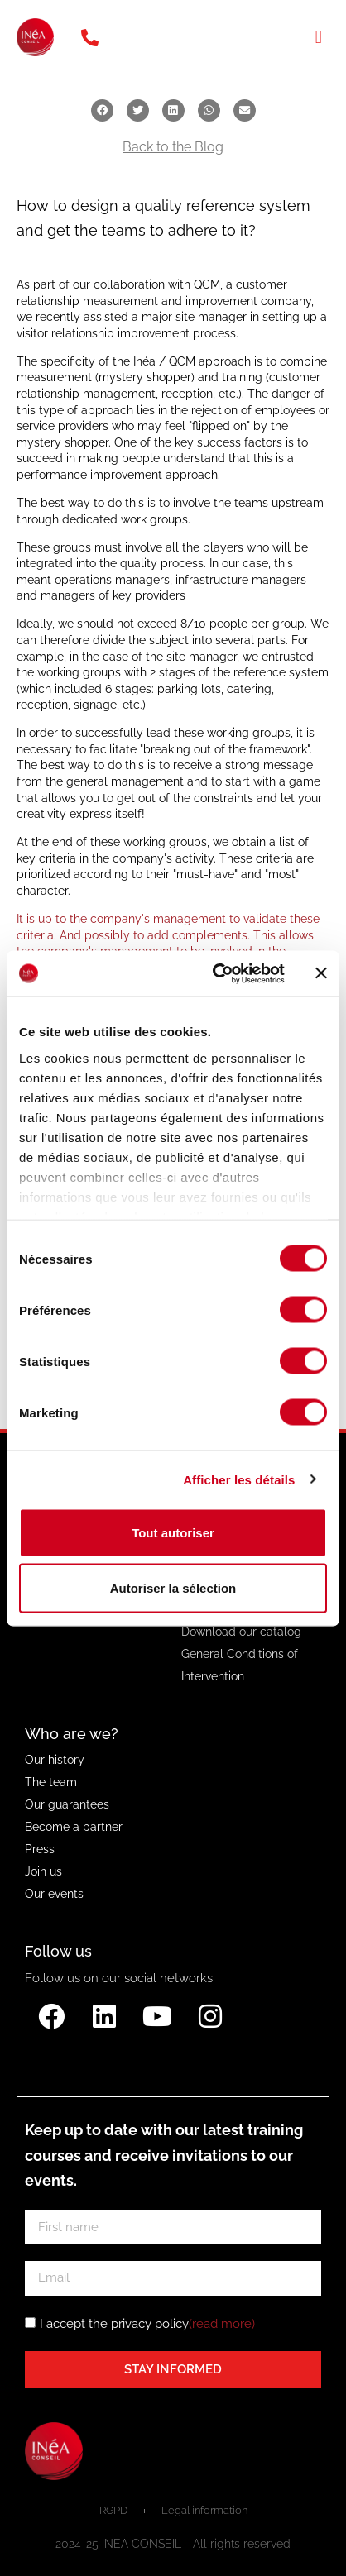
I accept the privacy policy (147, 2323)
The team (51, 1782)
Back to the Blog (173, 147)
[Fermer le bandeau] (321, 973)
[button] (318, 37)
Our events (54, 1893)
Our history (54, 1759)
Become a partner (74, 1826)
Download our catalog (241, 1631)
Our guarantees (67, 1804)
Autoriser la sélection (173, 1588)
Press (40, 1849)
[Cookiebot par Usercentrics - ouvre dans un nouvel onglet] (216, 973)
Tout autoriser (173, 1533)
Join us (43, 1871)
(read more (220, 2323)
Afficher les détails (239, 1479)
